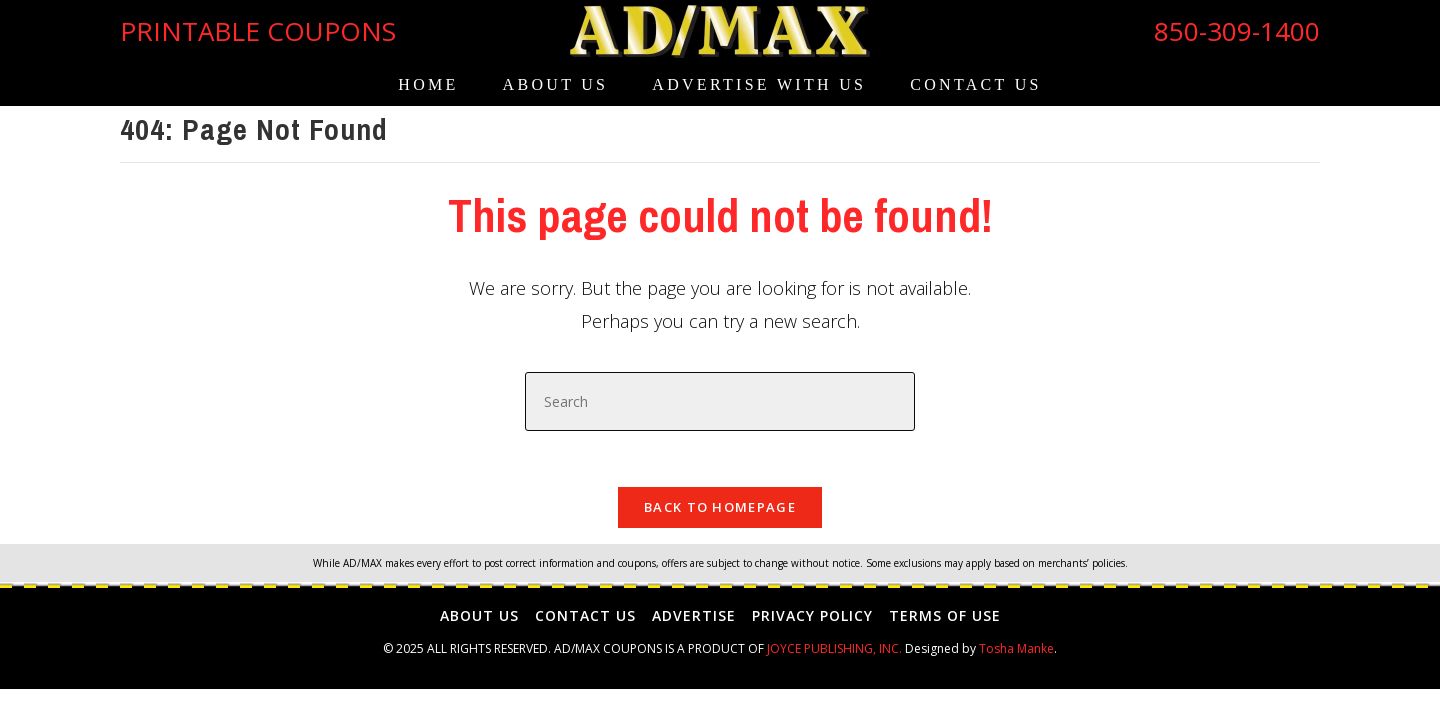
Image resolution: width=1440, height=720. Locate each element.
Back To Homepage (720, 512)
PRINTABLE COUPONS (258, 31)
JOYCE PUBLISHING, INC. (834, 654)
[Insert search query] (720, 401)
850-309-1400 (1237, 31)
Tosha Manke (1016, 654)
